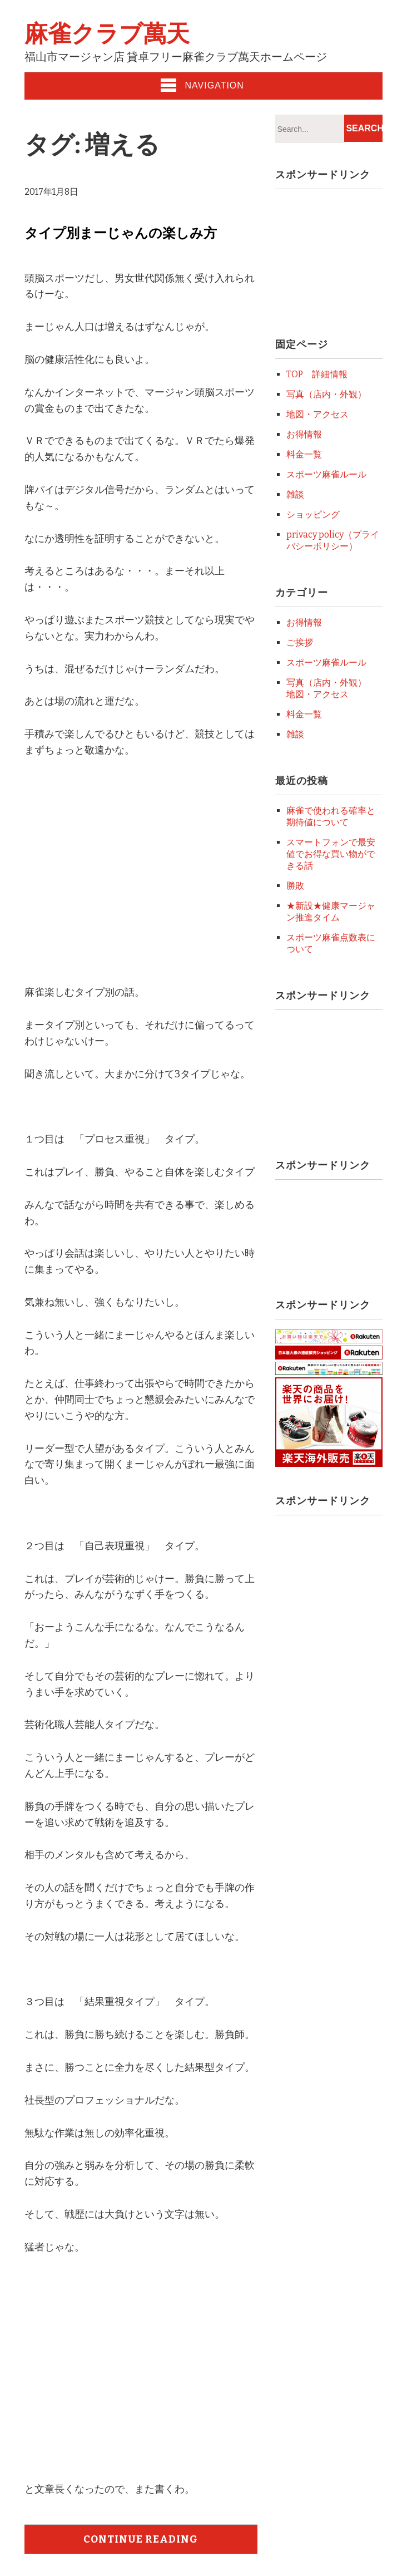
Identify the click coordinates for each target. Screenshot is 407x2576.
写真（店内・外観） (326, 394)
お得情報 (304, 434)
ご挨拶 (299, 642)
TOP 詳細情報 (317, 374)
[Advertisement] (117, 885)
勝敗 (295, 885)
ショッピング (313, 514)
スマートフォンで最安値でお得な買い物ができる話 (330, 854)
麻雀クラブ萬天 (107, 34)
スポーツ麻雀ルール (326, 474)
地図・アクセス (317, 414)
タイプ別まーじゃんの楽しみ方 (120, 233)
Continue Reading (140, 2539)
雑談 (295, 494)
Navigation (202, 85)
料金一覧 (304, 454)
